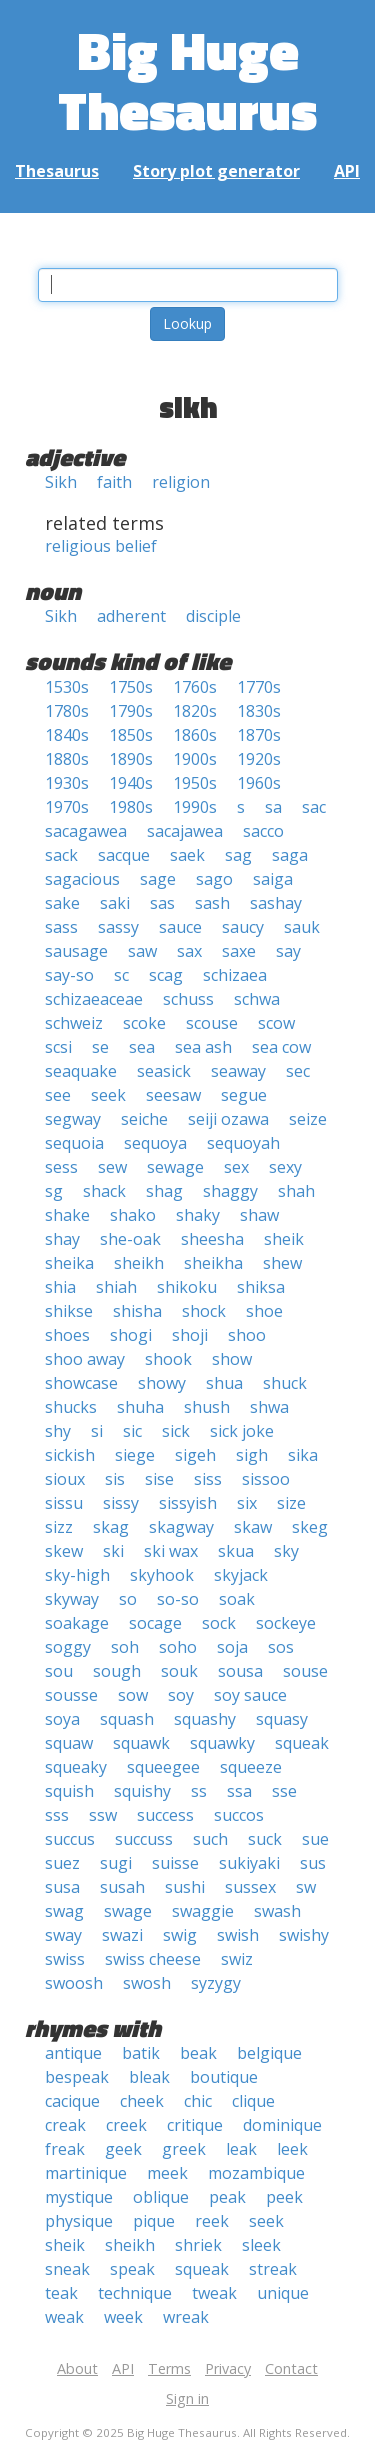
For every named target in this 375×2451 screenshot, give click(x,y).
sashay (276, 903)
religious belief (101, 546)
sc (121, 975)
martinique (86, 2173)
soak (237, 1599)
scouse (212, 1023)
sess (61, 1167)
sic (132, 1431)
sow (133, 1695)
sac (314, 807)
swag (64, 1911)
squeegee (163, 1767)
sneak (67, 2269)
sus (313, 1863)
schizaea (235, 975)
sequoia (74, 1143)
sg (54, 1191)
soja (232, 1647)
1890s (131, 759)
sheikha (213, 1263)
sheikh (139, 1263)
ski (113, 1551)
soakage (77, 1623)
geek (123, 2149)
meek (167, 2173)
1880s (67, 759)
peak (227, 2197)
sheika (69, 1263)
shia (60, 1287)
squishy (142, 1791)
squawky (222, 1743)
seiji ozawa (228, 1119)
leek (292, 2149)
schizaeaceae (94, 999)
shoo (247, 1335)
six (247, 1503)
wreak (186, 2317)
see (58, 1095)
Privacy (228, 2368)
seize (308, 1119)
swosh (147, 1983)
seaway (238, 1071)
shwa (269, 1407)
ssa (239, 1791)
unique (283, 2293)
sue (315, 1839)
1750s (131, 687)
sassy (118, 927)
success (165, 1815)
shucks (71, 1407)
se (100, 1047)
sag (238, 855)
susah (122, 1887)
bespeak (77, 2077)
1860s (195, 735)
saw (142, 951)
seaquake (81, 1071)
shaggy (230, 1191)
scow (276, 1023)
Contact (291, 2368)
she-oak (130, 1239)
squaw (69, 1743)
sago (214, 879)
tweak (214, 2293)
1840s (67, 735)
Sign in (187, 2398)
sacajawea (185, 831)
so (128, 1599)
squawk (141, 1743)
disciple (213, 616)
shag (164, 1191)
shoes (67, 1335)
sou (59, 1671)
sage (158, 879)
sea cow (281, 1047)
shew (282, 1263)
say (288, 951)
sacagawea (86, 831)
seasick (164, 1071)
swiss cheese (153, 1959)
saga (290, 855)
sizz (59, 1527)
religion (181, 482)
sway (63, 1935)
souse (305, 1671)
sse (284, 1791)
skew (64, 1551)
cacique (72, 2101)
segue (244, 1095)
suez (62, 1863)
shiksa (261, 1287)
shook (168, 1359)
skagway (181, 1527)
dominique (282, 2125)
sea (142, 1047)
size (291, 1503)
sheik (284, 1239)
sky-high (77, 1575)
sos (281, 1647)
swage (128, 1911)
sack (61, 855)
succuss (144, 1839)
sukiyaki (249, 1863)
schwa (257, 999)
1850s (131, 735)
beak (198, 2053)
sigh (252, 1455)
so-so (178, 1599)
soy (181, 1695)
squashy (205, 1719)
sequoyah (243, 1143)
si (97, 1431)
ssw (103, 1815)
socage (155, 1623)
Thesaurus (57, 171)
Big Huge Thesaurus (187, 79)
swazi (122, 1935)
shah (296, 1191)
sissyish (188, 1503)
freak (65, 2149)
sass (61, 927)
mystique (79, 2197)
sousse (71, 1695)
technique (135, 2293)
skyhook (162, 1575)
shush (207, 1407)
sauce (180, 927)
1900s (195, 759)
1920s (259, 759)
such (210, 1839)
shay (62, 1239)
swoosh (74, 1983)
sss (57, 1815)
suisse (175, 1863)
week (123, 2317)
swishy (304, 1935)
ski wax (171, 1551)
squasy (282, 1719)
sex (236, 1167)
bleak (149, 2077)
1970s (67, 807)
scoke (144, 1023)
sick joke (242, 1431)
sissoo (266, 1479)
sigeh (195, 1455)
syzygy (216, 1983)
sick (176, 1431)
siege (135, 1455)
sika (303, 1455)
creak (65, 2125)
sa (273, 807)
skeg (310, 1527)
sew (112, 1167)
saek (187, 855)
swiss (65, 1959)
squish (69, 1791)
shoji (190, 1335)
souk (179, 1671)
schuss (188, 999)
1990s (195, 807)
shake (67, 1215)
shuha (140, 1407)
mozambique (256, 2173)
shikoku (187, 1287)
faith (114, 482)
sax (189, 951)
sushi (185, 1887)
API (347, 171)
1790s (131, 711)
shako (133, 1215)
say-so (69, 975)
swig (180, 1935)
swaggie (203, 1911)
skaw (253, 1527)
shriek (198, 2245)
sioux (65, 1479)
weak (64, 2317)
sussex (250, 1887)
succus (70, 1839)
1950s (195, 783)
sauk (302, 927)
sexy (285, 1167)
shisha (137, 1311)
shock (204, 1311)
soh (125, 1647)
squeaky (76, 1767)
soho (178, 1647)
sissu (64, 1503)
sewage (175, 1167)
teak (61, 2293)
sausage (76, 951)
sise (159, 1479)
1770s (259, 687)
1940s (131, 783)
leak (241, 2149)
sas (162, 903)
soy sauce (250, 1695)
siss (208, 1479)
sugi (116, 1863)
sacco (263, 831)
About (77, 2368)
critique (195, 2125)
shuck (285, 1383)
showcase (81, 1383)
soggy (68, 1647)
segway (73, 1119)
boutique (224, 2077)
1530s (67, 687)
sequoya (155, 1143)
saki (115, 903)
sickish (70, 1455)
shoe (264, 1311)
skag (111, 1527)
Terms (169, 2368)
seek (108, 1095)
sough (117, 1671)
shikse (69, 1311)
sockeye (286, 1623)
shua (224, 1383)
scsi (58, 1047)
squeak (302, 1743)
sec (298, 1071)
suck (265, 1839)
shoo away (85, 1359)
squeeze (251, 1767)
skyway (72, 1599)
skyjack (241, 1575)
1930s (67, 783)
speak (132, 2269)
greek (184, 2149)
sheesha (212, 1239)
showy (162, 1383)
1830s (259, 711)
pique (154, 2221)
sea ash (203, 1047)
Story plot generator (216, 171)
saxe (239, 951)
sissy (121, 1503)
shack (104, 1191)
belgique (269, 2053)
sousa (240, 1671)
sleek (261, 2245)
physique (79, 2221)
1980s (131, 807)
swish (238, 1935)
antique (73, 2053)
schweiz (74, 1023)
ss (199, 1791)
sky (286, 1551)
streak (273, 2269)
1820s (195, 711)
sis (115, 1479)
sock (219, 1623)
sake (62, 903)
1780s (67, 711)
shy (58, 1431)
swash (277, 1911)
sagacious (82, 879)
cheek (142, 2101)
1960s (259, 783)
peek (284, 2197)
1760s (195, 687)
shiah (116, 1287)
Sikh (61, 482)
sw (306, 1887)
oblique (161, 2197)
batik (141, 2053)
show (232, 1359)
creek (126, 2125)
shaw (259, 1215)
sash (212, 903)
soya (62, 1719)
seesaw (173, 1095)
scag (166, 975)
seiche (144, 1119)
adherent (131, 616)
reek (212, 2221)
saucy (243, 927)
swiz (237, 1959)
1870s (259, 735)
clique (253, 2101)
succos (239, 1815)
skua (236, 1551)
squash (127, 1719)
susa (62, 1887)
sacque (124, 855)
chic (198, 2101)
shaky (198, 1215)
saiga (273, 879)
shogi (131, 1335)
